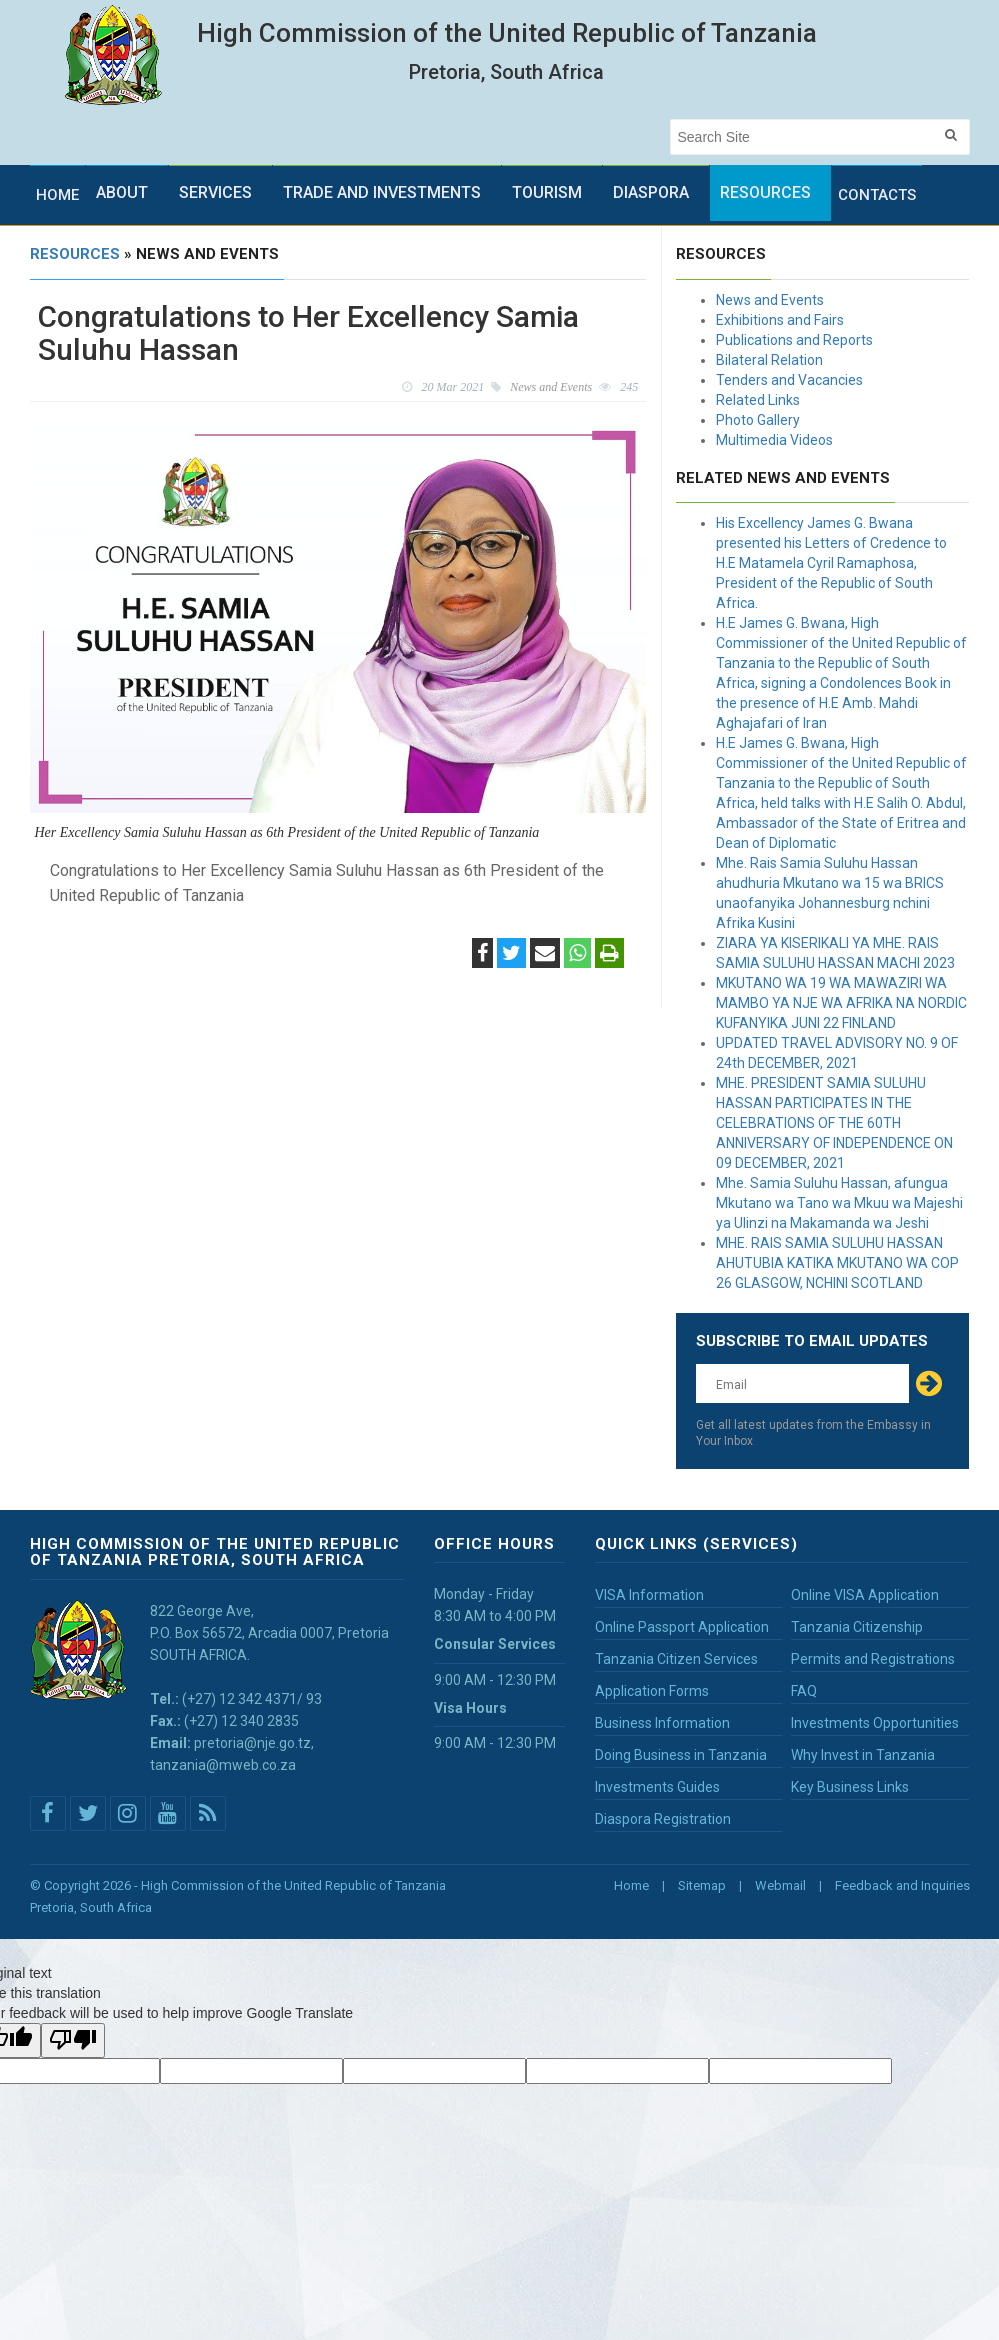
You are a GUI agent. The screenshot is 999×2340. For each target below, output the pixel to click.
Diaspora (651, 192)
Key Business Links (850, 1787)
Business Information (662, 1723)
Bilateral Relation (769, 360)
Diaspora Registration (663, 1819)
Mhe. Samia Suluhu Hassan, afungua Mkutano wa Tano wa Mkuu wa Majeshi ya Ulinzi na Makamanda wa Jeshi (839, 1203)
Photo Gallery (758, 420)
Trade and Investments (382, 192)
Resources (765, 192)
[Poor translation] (73, 2040)
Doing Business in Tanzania (681, 1755)
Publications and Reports (794, 340)
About (122, 192)
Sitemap (702, 1885)
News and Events (770, 300)
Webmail (780, 1885)
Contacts (877, 195)
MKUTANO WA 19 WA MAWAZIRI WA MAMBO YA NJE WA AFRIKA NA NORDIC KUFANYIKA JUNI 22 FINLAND (841, 1003)
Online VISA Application (865, 1595)
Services (215, 192)
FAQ (804, 1691)
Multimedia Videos (774, 440)
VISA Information (649, 1595)
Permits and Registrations (873, 1659)
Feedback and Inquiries (902, 1885)
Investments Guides (657, 1787)
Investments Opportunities (875, 1723)
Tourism (547, 192)
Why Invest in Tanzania (863, 1755)
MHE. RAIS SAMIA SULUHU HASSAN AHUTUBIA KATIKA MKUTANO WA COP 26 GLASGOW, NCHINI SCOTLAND (837, 1263)
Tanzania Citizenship (857, 1627)
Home (57, 195)
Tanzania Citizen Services (676, 1659)
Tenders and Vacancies (789, 380)
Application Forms (652, 1691)
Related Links (758, 400)
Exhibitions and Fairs (780, 320)
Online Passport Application (682, 1627)
